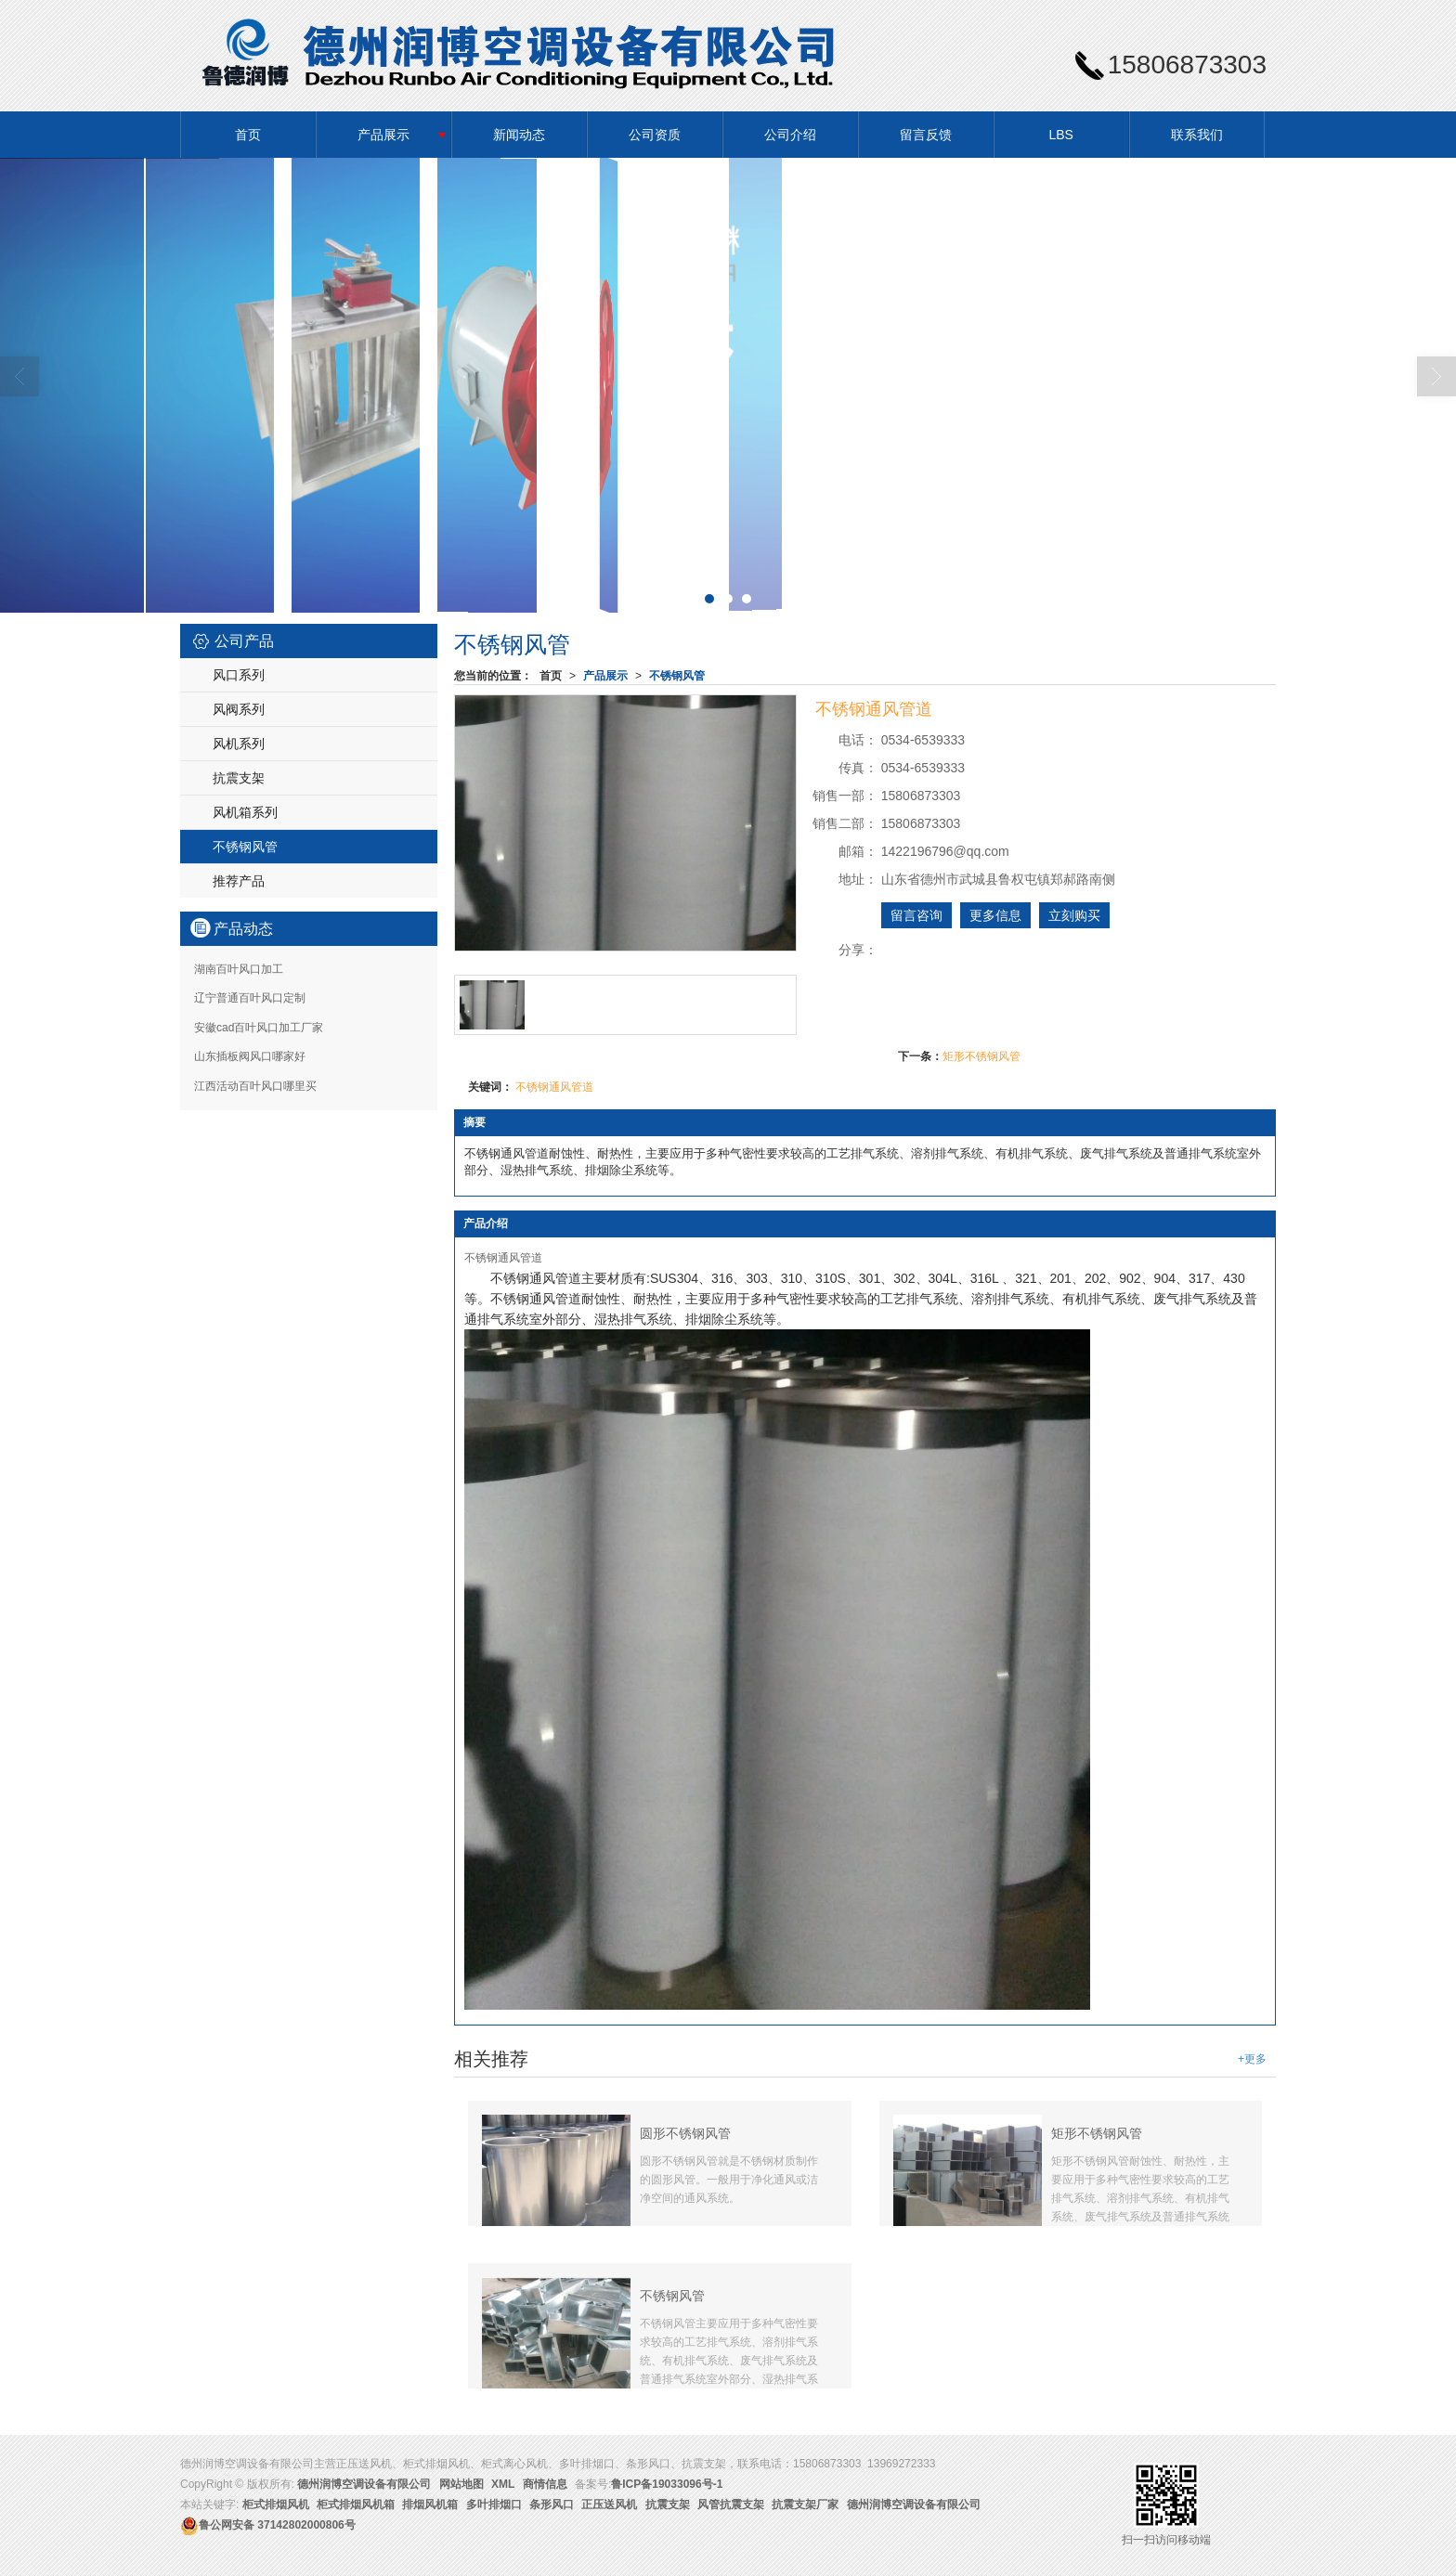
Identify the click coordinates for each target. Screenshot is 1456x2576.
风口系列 (239, 674)
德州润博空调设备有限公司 (364, 2484)
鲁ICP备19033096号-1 (666, 2484)
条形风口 (551, 2504)
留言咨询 (916, 915)
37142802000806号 (268, 2524)
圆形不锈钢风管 (685, 2133)
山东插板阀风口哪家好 (250, 1056)
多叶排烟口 (494, 2504)
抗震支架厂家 (805, 2504)
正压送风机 (609, 2504)
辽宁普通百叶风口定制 (250, 997)
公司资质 (655, 134)
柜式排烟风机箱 (356, 2504)
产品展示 (384, 134)
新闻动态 (519, 134)
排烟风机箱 (430, 2504)
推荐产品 (239, 881)
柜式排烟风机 (275, 2504)
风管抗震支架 (730, 2504)
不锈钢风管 (677, 675)
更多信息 (995, 915)
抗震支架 (239, 777)
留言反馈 (926, 134)
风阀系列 (239, 709)
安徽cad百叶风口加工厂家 (258, 1027)
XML (502, 2484)
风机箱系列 (245, 812)
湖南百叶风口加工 (238, 969)
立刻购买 (1074, 915)
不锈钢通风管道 (554, 1087)
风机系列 (239, 743)
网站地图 (461, 2484)
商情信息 (545, 2484)
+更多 (1252, 2058)
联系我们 (1197, 134)
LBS (1060, 134)
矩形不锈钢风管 (981, 1056)
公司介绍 (790, 134)
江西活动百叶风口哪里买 (255, 1086)
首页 (248, 134)
